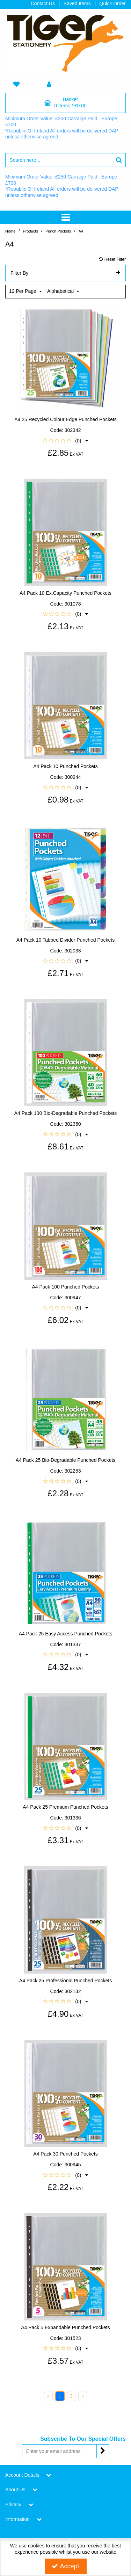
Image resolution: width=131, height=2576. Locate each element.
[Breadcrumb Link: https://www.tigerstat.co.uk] (10, 231)
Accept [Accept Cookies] (65, 2566)
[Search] (58, 160)
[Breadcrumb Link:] (30, 231)
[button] (65, 435)
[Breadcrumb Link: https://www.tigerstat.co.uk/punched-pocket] (58, 231)
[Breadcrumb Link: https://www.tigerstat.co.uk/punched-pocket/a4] (81, 231)
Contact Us (43, 3)
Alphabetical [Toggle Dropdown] (61, 285)
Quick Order (113, 3)
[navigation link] (16, 84)
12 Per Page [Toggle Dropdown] (23, 285)
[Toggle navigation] (65, 217)
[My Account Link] (49, 84)
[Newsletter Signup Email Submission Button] (102, 2445)
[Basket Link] (65, 103)
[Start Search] (119, 160)
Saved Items (77, 3)
